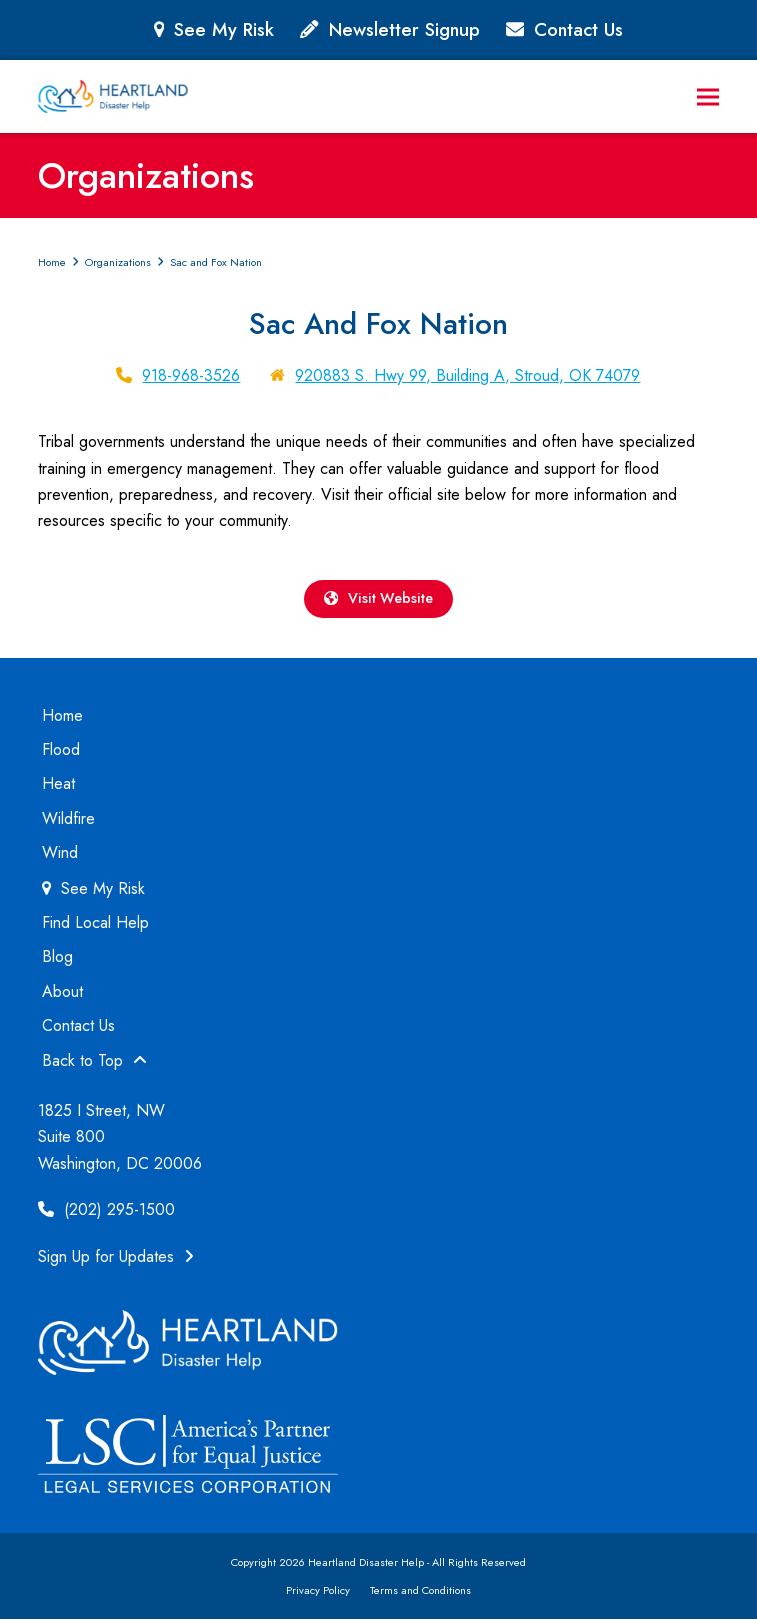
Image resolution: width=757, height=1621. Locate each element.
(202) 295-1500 (106, 1211)
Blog (57, 959)
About (62, 993)
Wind (60, 854)
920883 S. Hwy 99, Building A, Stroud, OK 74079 (467, 375)
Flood (61, 751)
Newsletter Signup (404, 29)
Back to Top (94, 1062)
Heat (58, 786)
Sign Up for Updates (116, 1258)
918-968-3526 (191, 375)
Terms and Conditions (420, 1592)
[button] (708, 96)
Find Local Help (95, 924)
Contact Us (578, 29)
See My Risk (224, 29)
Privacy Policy (318, 1592)
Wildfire (68, 820)
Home (62, 717)
